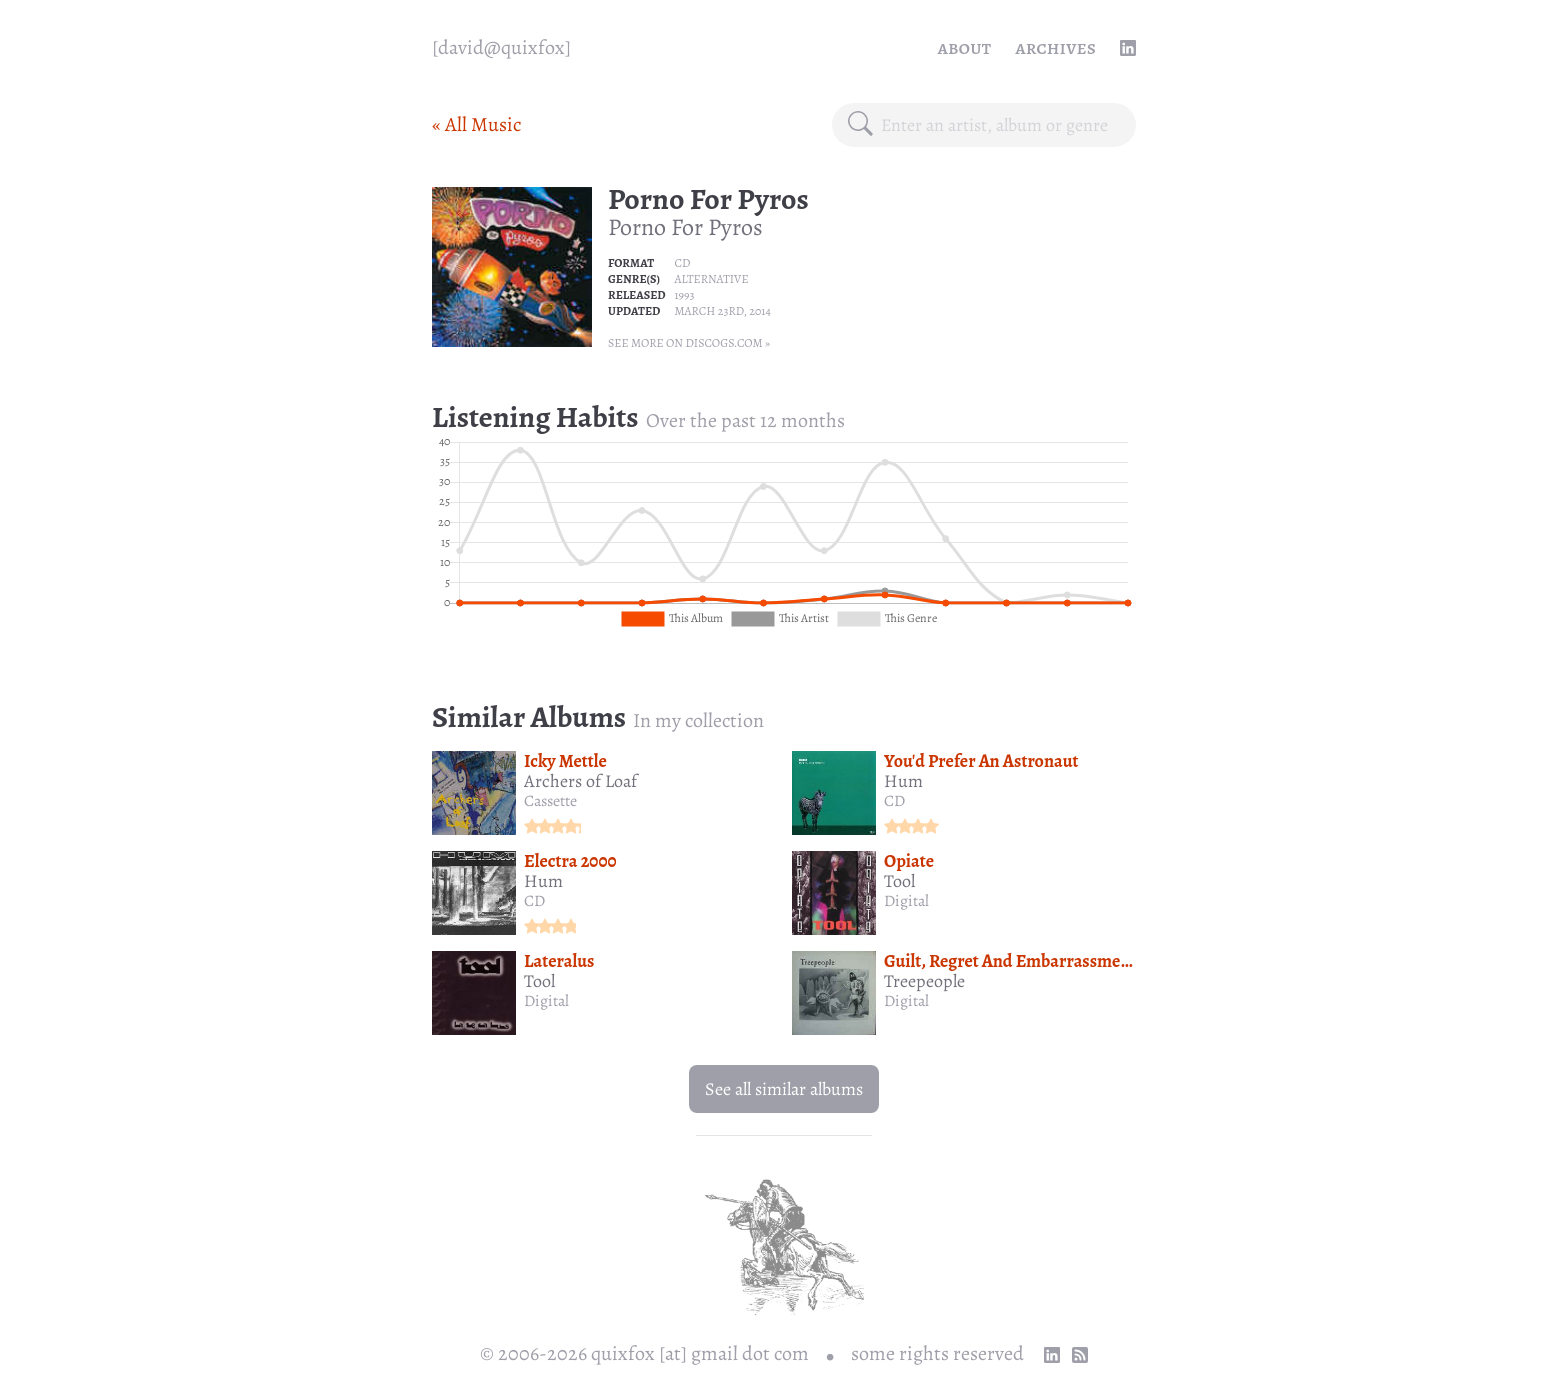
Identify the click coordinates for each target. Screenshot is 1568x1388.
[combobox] (1000, 125)
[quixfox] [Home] (501, 48)
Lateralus (559, 961)
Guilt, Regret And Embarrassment (1010, 961)
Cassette (550, 801)
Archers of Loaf (580, 781)
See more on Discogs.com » (689, 343)
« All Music (476, 124)
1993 (684, 295)
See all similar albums (784, 1089)
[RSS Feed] (1080, 1355)
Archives (1055, 47)
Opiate (909, 861)
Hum (903, 781)
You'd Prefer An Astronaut (981, 761)
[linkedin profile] (1128, 48)
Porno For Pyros (708, 199)
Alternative (711, 279)
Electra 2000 (570, 861)
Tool (899, 881)
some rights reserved (937, 1353)
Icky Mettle (565, 761)
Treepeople (924, 981)
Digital (906, 901)
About (965, 47)
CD (682, 263)
